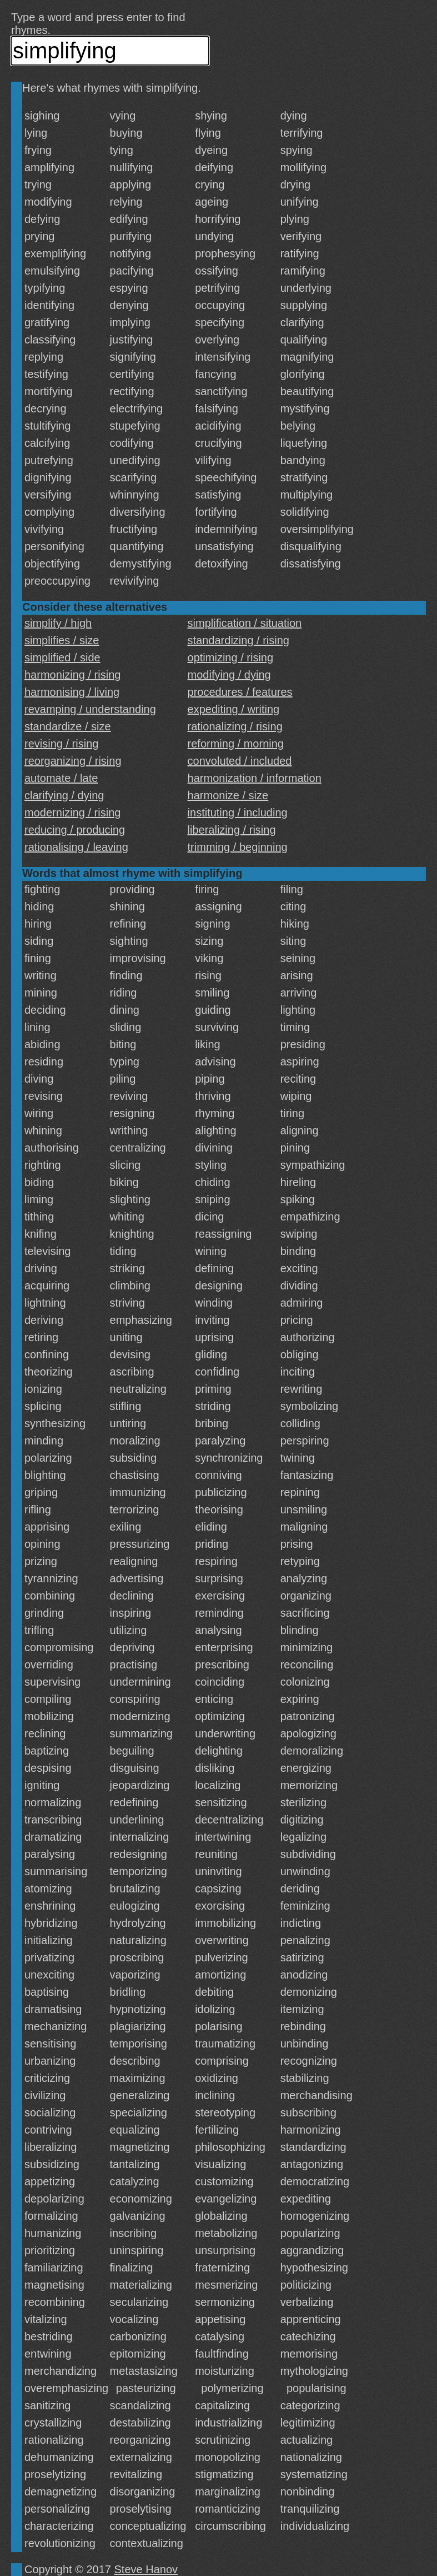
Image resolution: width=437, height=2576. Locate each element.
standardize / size (67, 726)
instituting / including (238, 812)
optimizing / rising (231, 657)
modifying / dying (229, 675)
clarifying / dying (64, 795)
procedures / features (240, 692)
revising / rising (61, 744)
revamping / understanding (90, 709)
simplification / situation (245, 623)
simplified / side (62, 657)
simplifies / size (61, 640)
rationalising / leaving (76, 847)
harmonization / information (255, 778)
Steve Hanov (146, 2569)
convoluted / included (240, 761)
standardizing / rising (238, 640)
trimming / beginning (238, 847)
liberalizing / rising (232, 830)
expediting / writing (234, 709)
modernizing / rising (72, 812)
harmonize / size (228, 795)
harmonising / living (71, 692)
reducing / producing (74, 830)
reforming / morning (236, 744)
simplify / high (58, 623)
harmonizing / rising (72, 675)
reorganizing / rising (73, 761)
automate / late (61, 778)
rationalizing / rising (235, 726)
